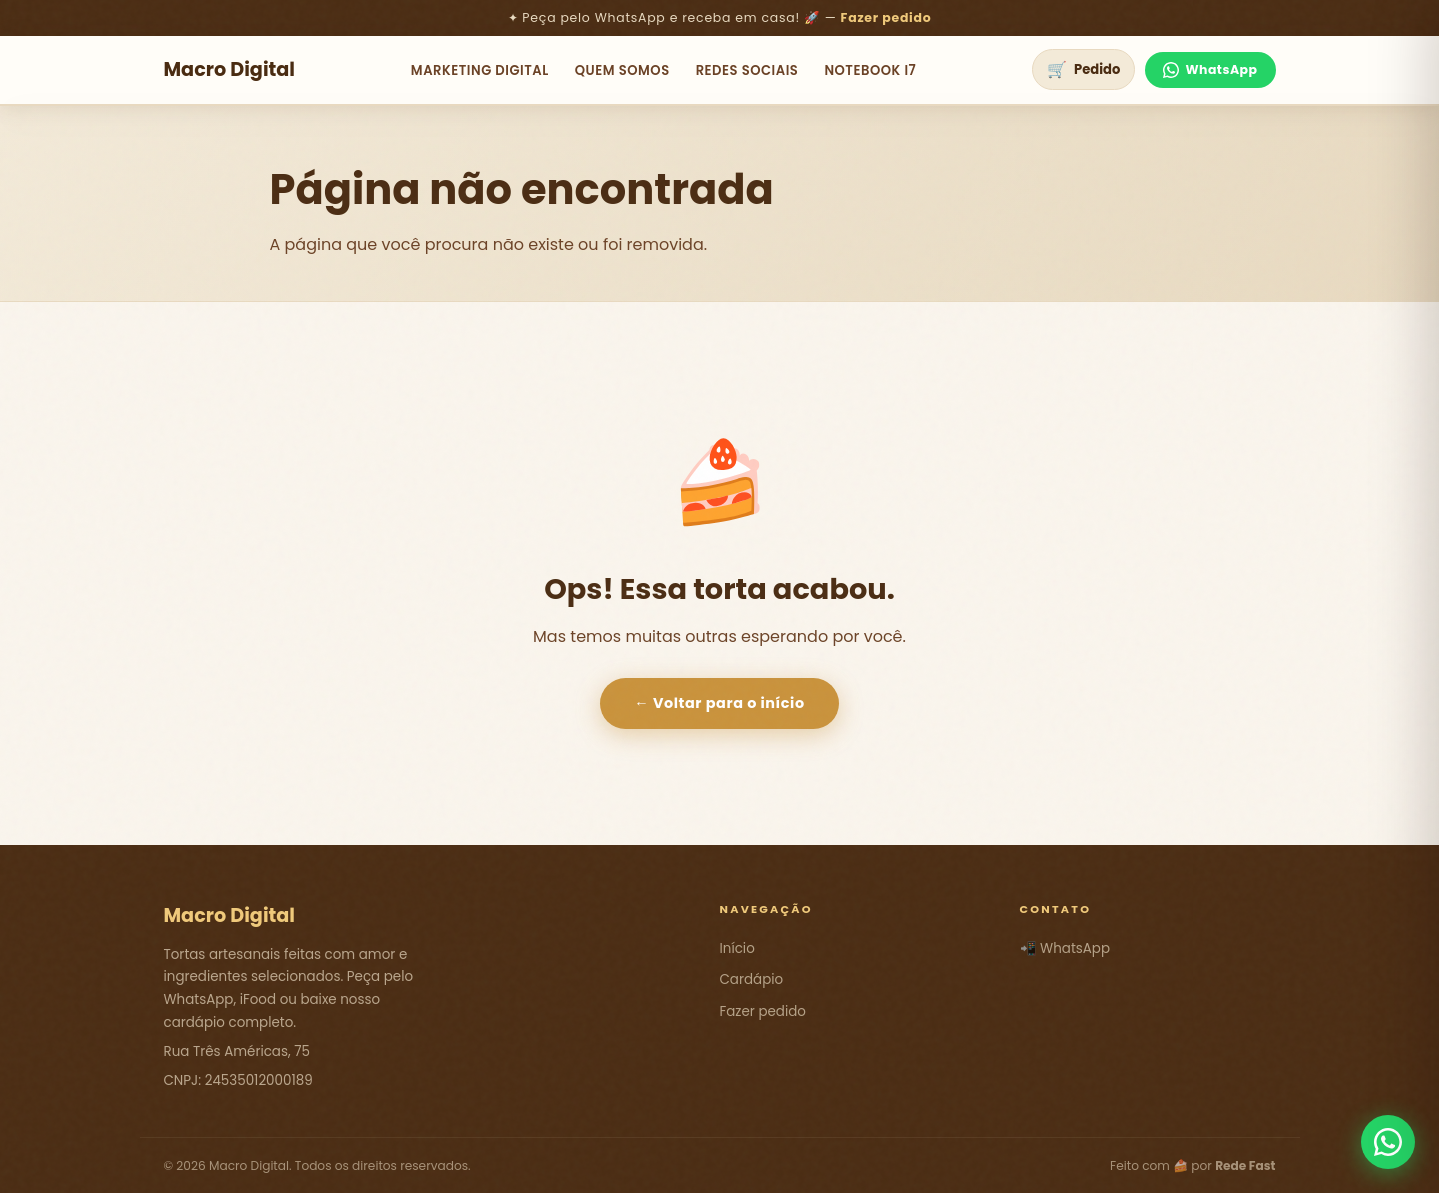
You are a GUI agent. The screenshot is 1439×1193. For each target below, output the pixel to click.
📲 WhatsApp (1065, 948)
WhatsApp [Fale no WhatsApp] (1210, 69)
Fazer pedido (886, 17)
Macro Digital (230, 69)
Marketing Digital (480, 70)
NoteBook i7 (870, 70)
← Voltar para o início (719, 703)
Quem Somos (622, 70)
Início (737, 948)
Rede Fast (1245, 1165)
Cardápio (752, 979)
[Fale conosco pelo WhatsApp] (1388, 1142)
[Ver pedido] (1083, 69)
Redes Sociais (747, 70)
